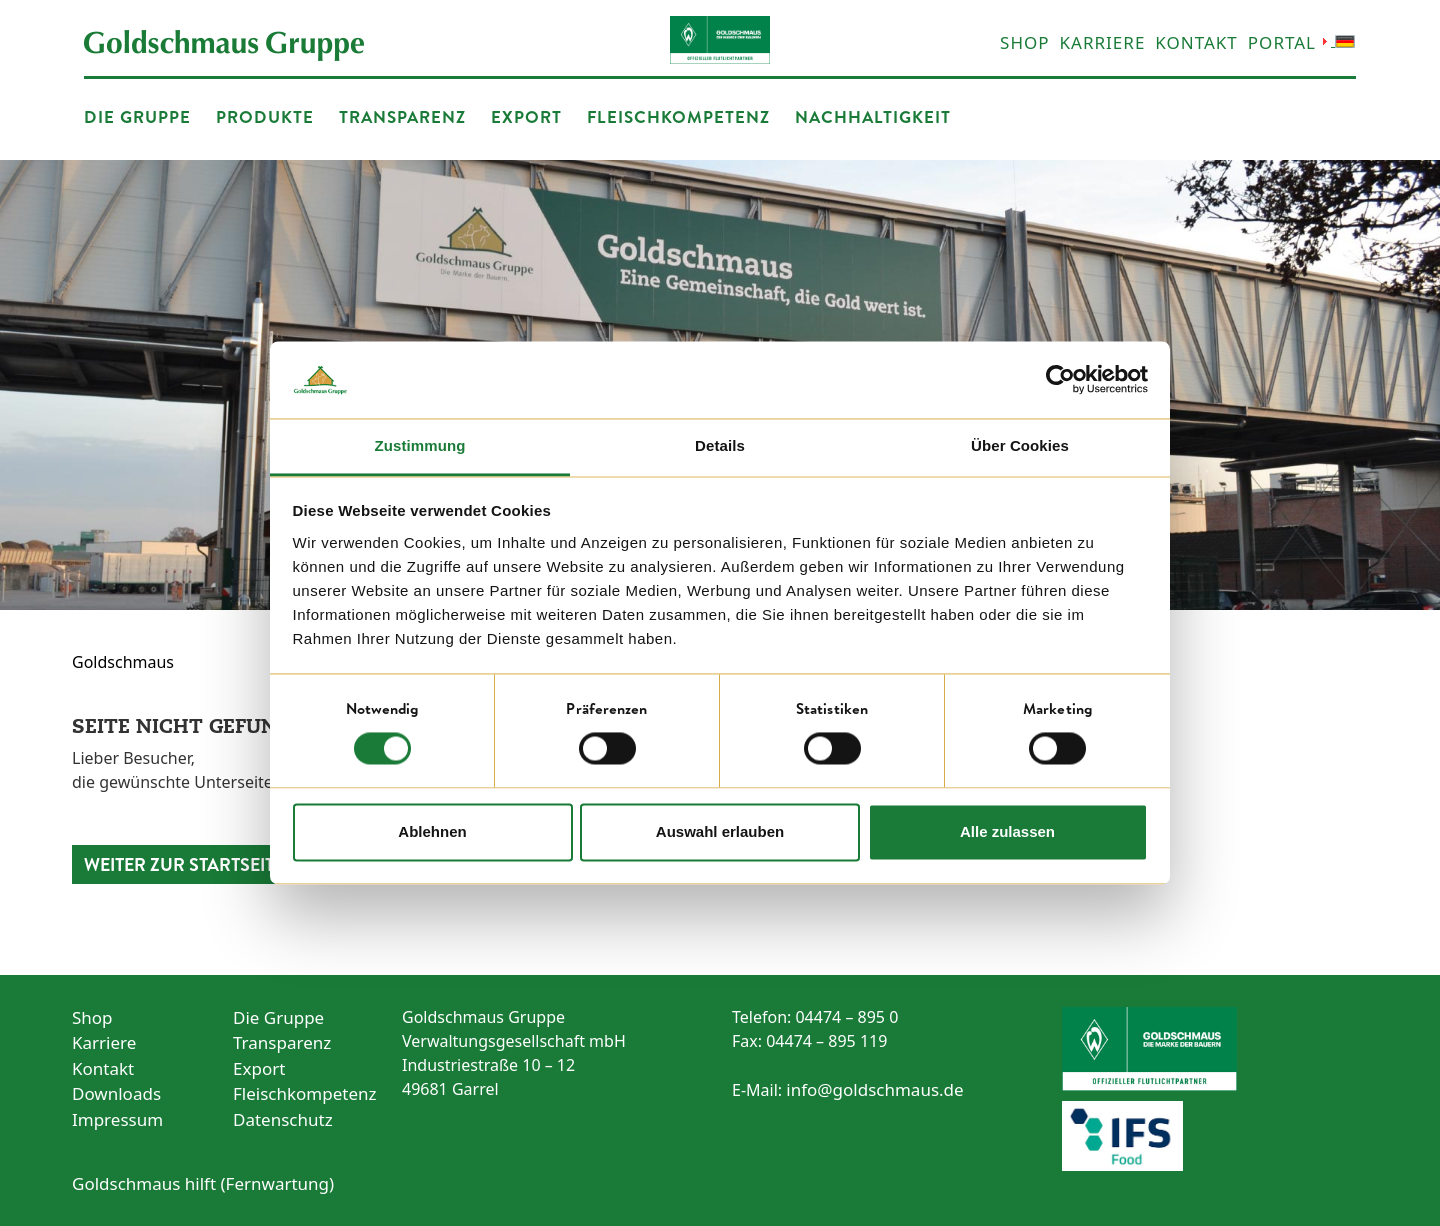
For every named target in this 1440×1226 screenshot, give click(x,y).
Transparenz (402, 116)
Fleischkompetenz (678, 116)
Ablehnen (432, 831)
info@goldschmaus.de (874, 1089)
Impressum (117, 1119)
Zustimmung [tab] (420, 445)
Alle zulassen (1007, 831)
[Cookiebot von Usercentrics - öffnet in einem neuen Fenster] (1060, 380)
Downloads (116, 1093)
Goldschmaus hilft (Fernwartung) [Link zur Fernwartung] (203, 1183)
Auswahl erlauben (720, 831)
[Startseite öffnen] (224, 44)
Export (526, 116)
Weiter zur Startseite (184, 864)
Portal (1282, 42)
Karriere (1103, 42)
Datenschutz (283, 1119)
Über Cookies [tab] (1020, 445)
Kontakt (1196, 42)
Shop (1025, 42)
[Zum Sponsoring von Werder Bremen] (1215, 1049)
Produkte (265, 116)
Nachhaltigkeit (873, 116)
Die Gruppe (137, 116)
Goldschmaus (123, 662)
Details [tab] (720, 445)
